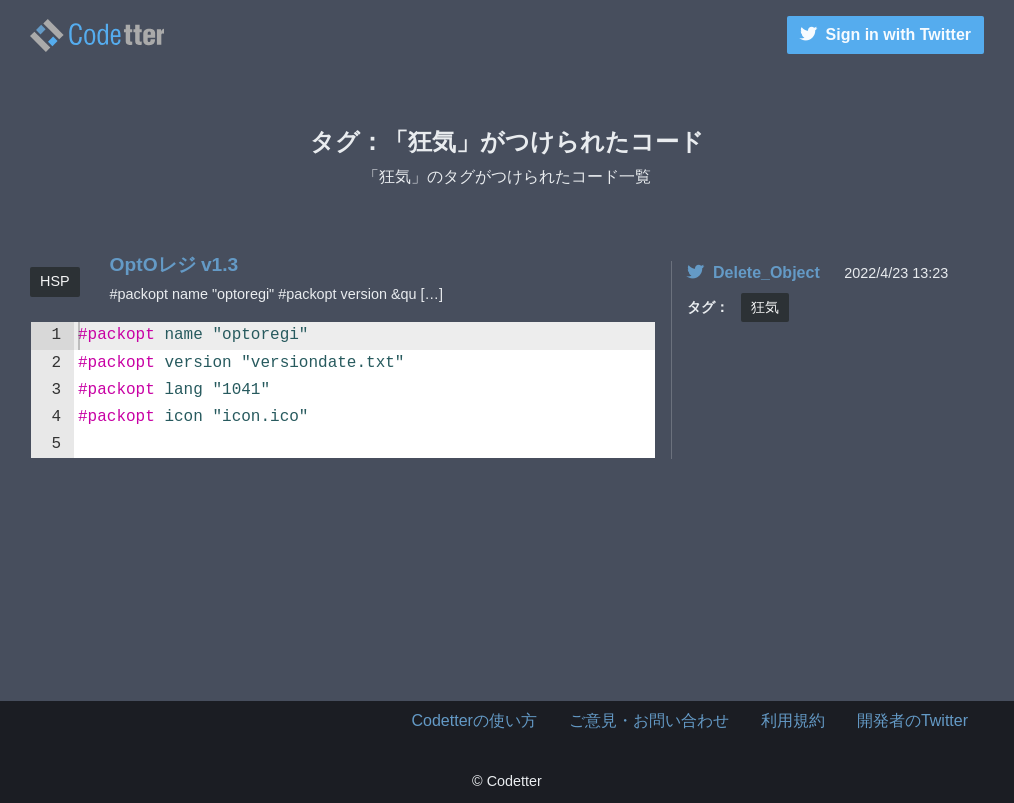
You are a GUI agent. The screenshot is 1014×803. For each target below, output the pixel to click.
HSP (55, 281)
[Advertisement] (507, 601)
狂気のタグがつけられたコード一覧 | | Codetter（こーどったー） (97, 35)
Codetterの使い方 (474, 720)
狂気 (765, 307)
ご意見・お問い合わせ (649, 720)
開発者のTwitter (912, 720)
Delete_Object (753, 272)
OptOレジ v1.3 (174, 264)
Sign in (885, 34)
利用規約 (793, 720)
